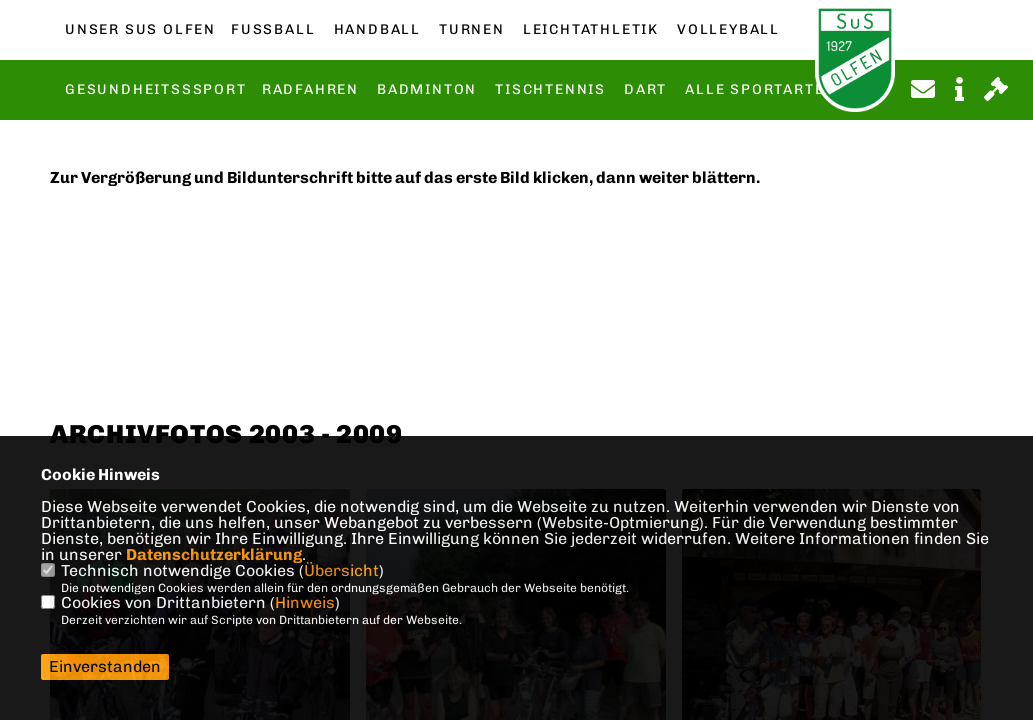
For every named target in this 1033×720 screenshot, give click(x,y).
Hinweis (305, 602)
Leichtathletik (591, 30)
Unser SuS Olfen (140, 30)
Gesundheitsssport (156, 90)
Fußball (273, 30)
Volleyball (728, 30)
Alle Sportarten (760, 90)
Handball (377, 30)
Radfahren (310, 90)
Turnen (472, 30)
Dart (645, 90)
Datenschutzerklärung (214, 554)
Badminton (427, 90)
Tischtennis (550, 90)
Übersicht (341, 570)
